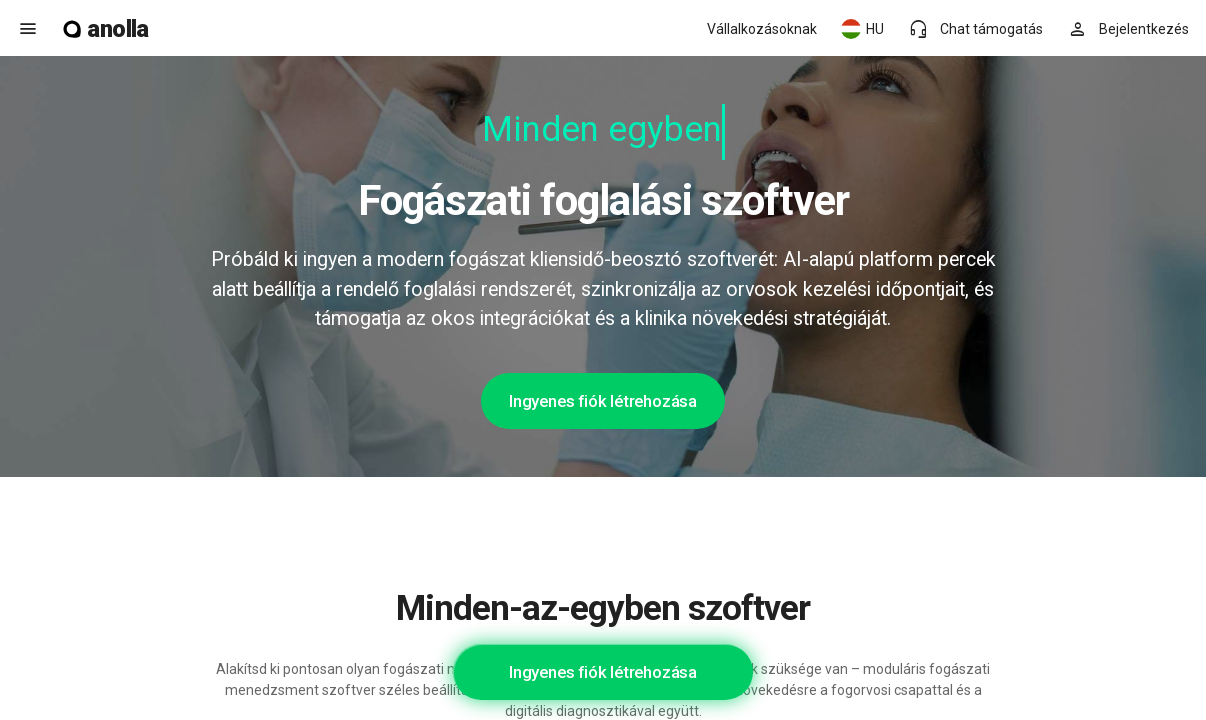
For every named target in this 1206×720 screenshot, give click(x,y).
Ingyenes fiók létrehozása (603, 401)
